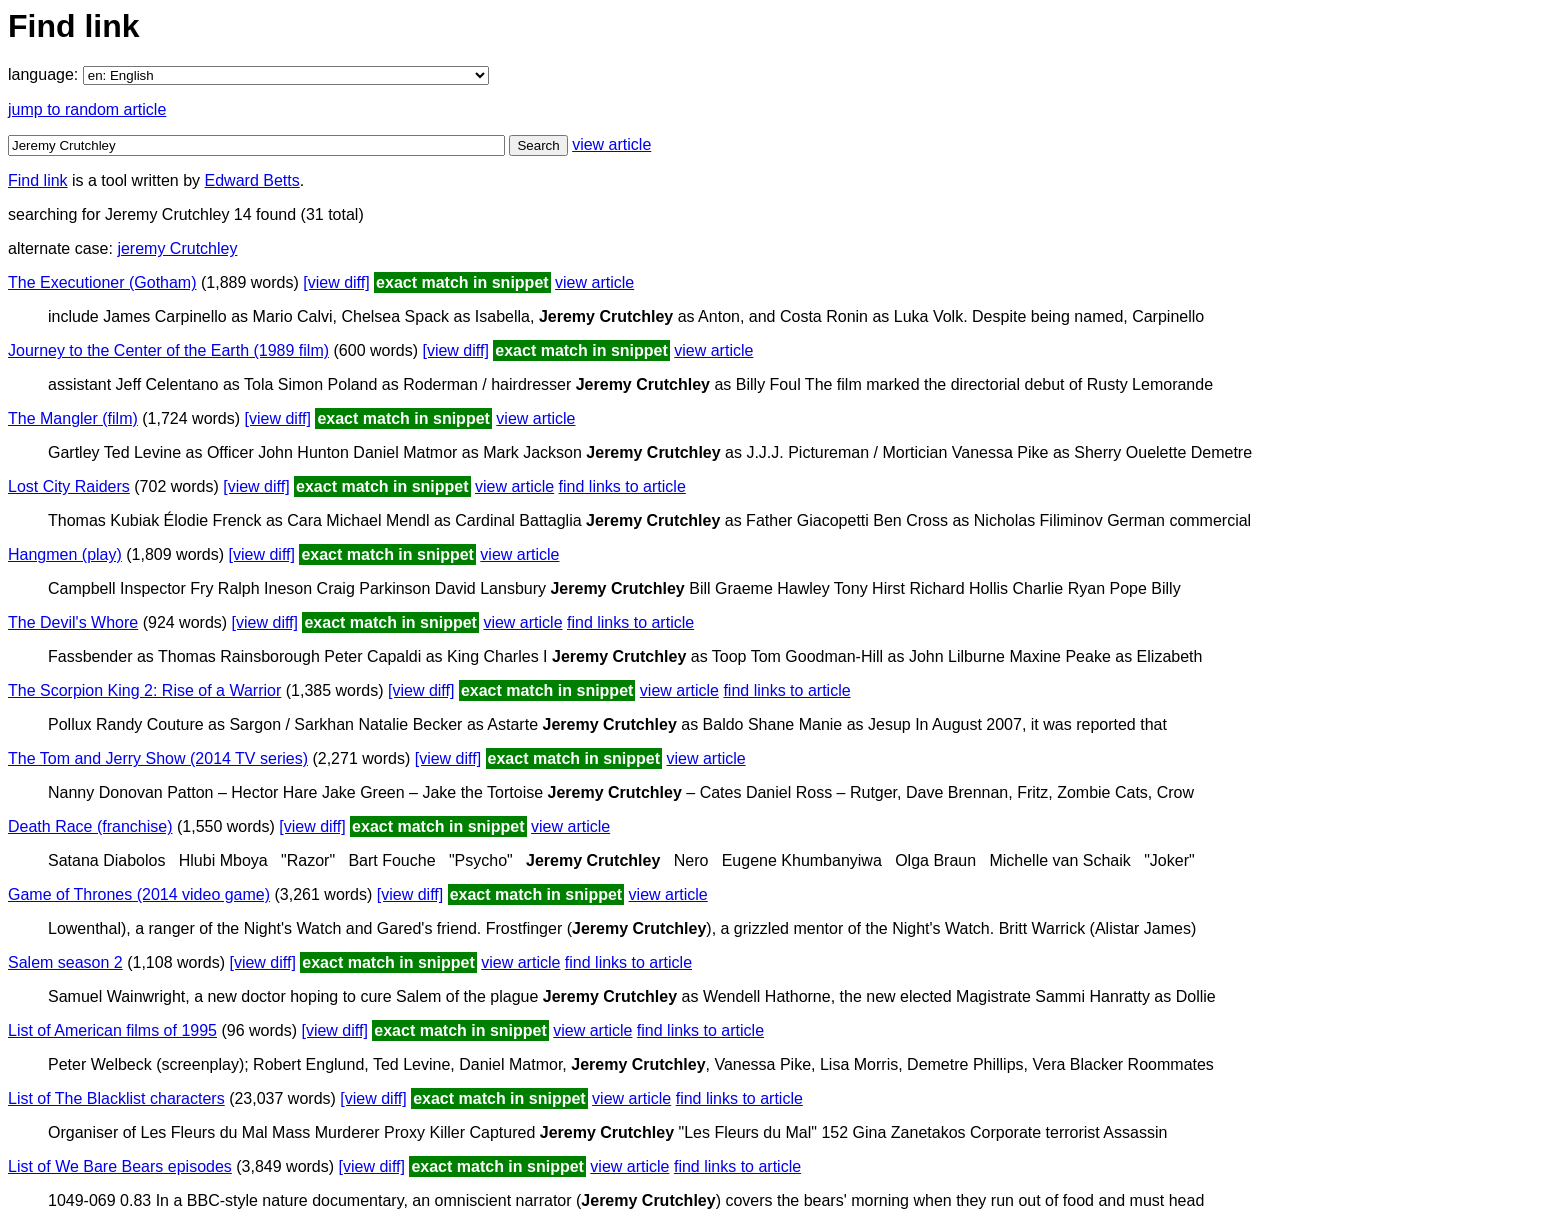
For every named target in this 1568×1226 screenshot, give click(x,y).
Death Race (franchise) (90, 826)
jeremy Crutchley (177, 248)
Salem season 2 (65, 962)
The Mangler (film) (73, 418)
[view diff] (336, 282)
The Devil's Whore (73, 622)
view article (611, 144)
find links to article (622, 486)
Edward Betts (252, 180)
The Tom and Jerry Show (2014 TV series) (158, 758)
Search (538, 145)
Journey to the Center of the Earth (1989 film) (168, 350)
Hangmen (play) (65, 554)
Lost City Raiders (69, 486)
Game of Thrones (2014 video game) (139, 894)
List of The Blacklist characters (116, 1098)
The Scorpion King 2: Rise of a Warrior (144, 690)
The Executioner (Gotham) (102, 282)
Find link (38, 180)
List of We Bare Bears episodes (120, 1166)
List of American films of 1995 (112, 1030)
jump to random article (87, 109)
